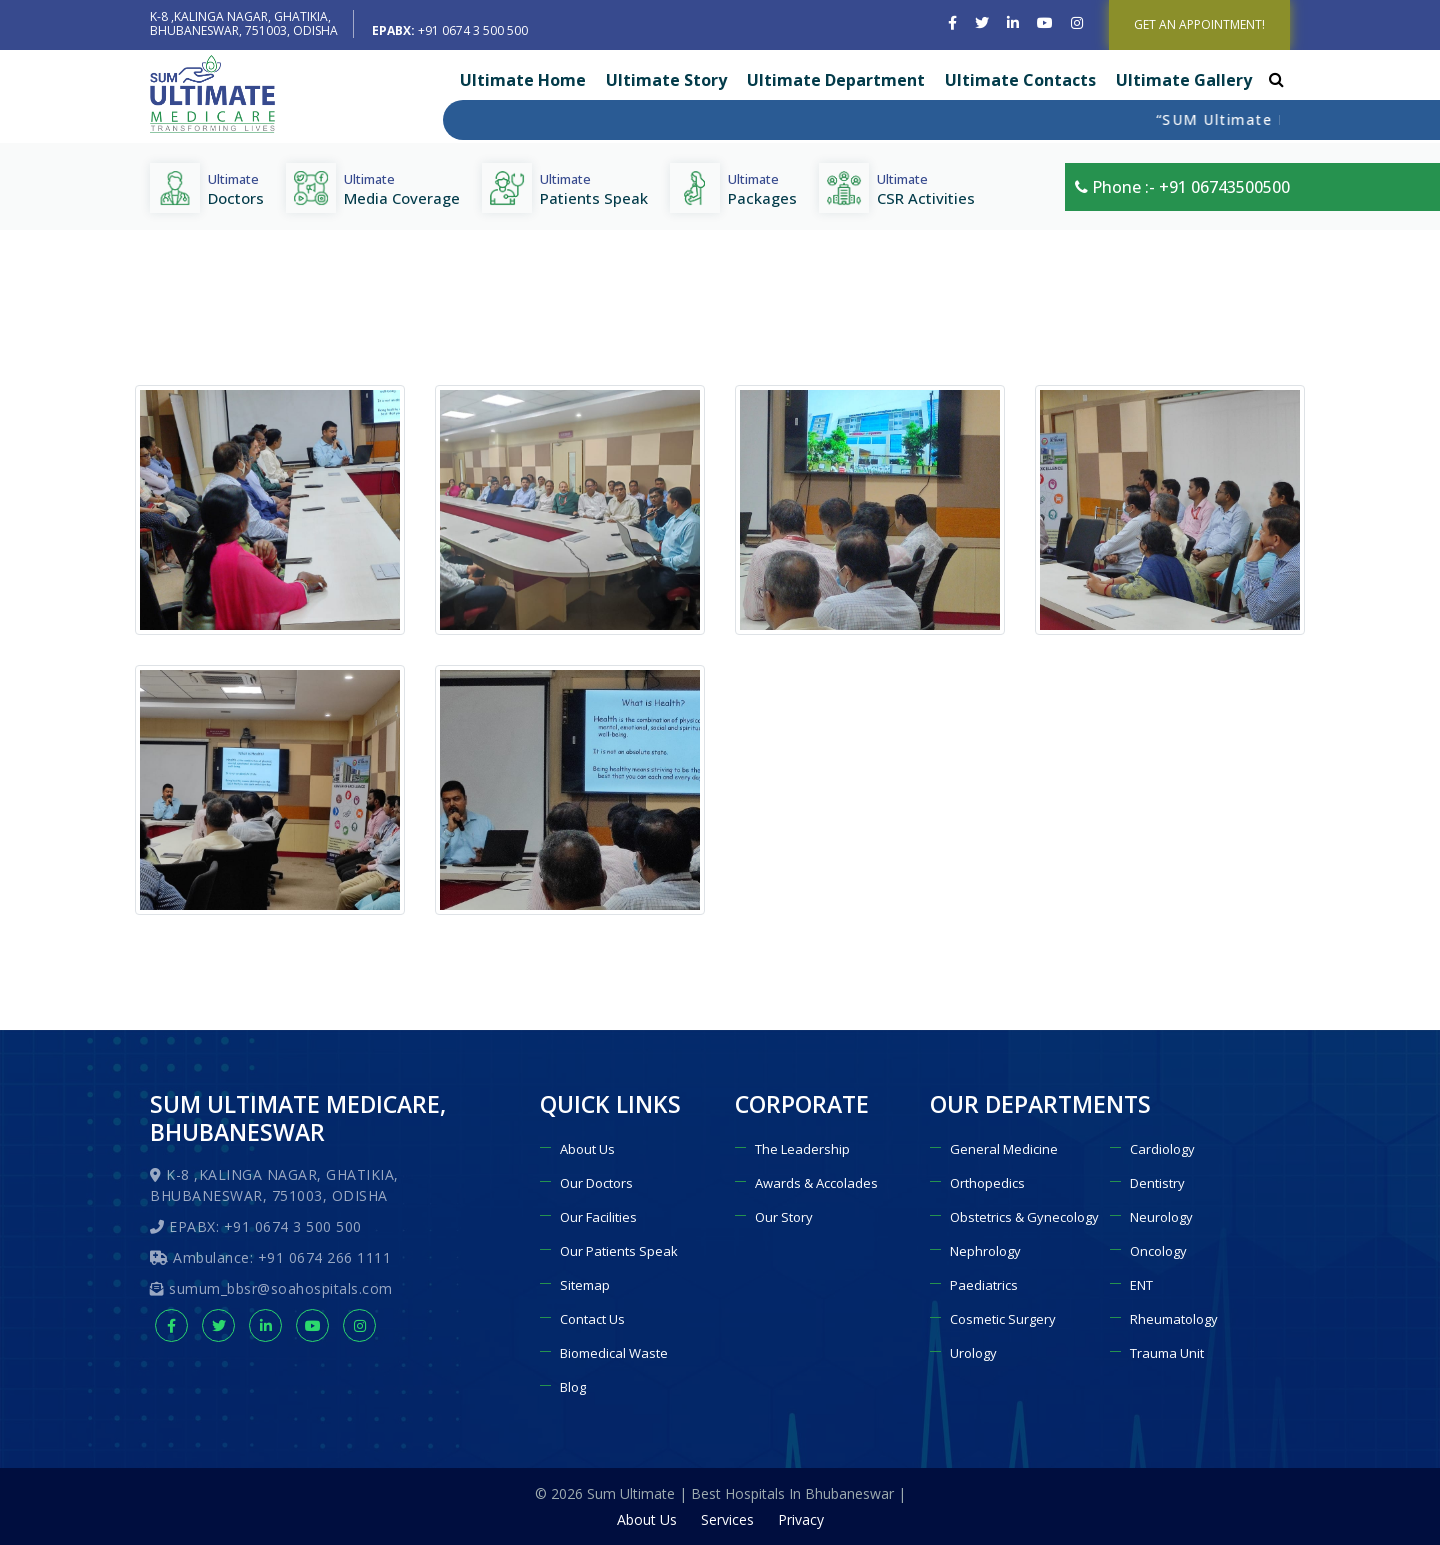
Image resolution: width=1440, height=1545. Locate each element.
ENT (1141, 1285)
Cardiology (1162, 1149)
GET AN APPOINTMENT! (1199, 24)
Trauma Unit (1167, 1353)
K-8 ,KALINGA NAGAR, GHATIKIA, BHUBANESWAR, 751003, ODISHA (244, 23)
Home (998, 357)
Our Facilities (598, 1217)
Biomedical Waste (614, 1353)
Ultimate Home (523, 80)
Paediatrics (984, 1285)
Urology (973, 1353)
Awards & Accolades (816, 1183)
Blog (573, 1387)
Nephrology (985, 1251)
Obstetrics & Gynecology (1024, 1217)
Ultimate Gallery (1184, 80)
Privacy (801, 1519)
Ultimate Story (666, 80)
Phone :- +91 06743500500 (1182, 187)
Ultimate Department (836, 80)
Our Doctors (596, 1183)
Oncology (1158, 1251)
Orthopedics (987, 1183)
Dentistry (1157, 1183)
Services (727, 1519)
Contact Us (592, 1319)
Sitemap (585, 1285)
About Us (587, 1149)
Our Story (784, 1217)
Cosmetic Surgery (1003, 1319)
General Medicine (1004, 1149)
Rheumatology (1174, 1319)
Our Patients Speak (619, 1251)
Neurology (1161, 1217)
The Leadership (802, 1149)
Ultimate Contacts (1020, 80)
